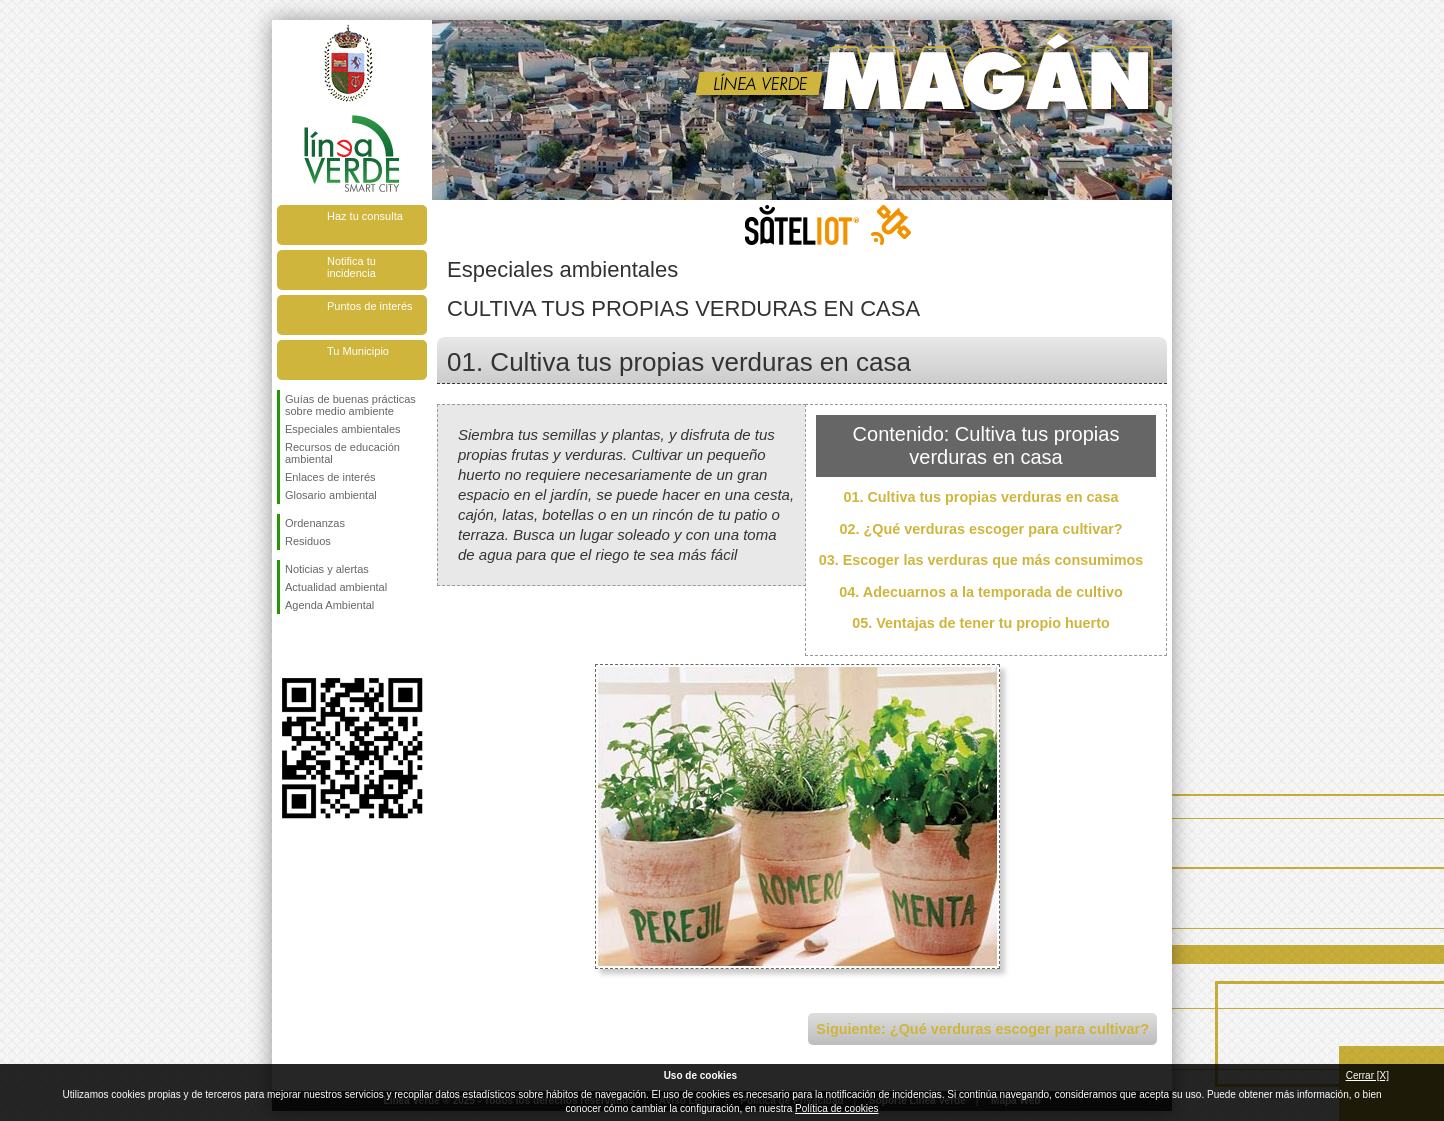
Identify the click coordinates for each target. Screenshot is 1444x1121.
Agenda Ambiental (329, 605)
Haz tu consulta (365, 216)
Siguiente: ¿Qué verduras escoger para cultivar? (982, 1029)
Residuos (308, 541)
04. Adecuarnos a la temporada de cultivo (980, 592)
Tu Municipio (358, 351)
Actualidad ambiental (336, 587)
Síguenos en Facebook (289, 646)
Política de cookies (836, 1108)
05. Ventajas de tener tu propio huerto (981, 623)
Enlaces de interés (330, 477)
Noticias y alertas (327, 569)
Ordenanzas (315, 523)
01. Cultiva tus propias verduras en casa (980, 497)
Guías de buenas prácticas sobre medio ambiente (350, 405)
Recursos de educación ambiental (342, 453)
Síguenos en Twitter (322, 646)
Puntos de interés (370, 306)
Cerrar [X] (1367, 1075)
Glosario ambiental (331, 495)
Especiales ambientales (343, 429)
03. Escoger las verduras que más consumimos (981, 560)
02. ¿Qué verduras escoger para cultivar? (980, 529)
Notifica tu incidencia (351, 267)
